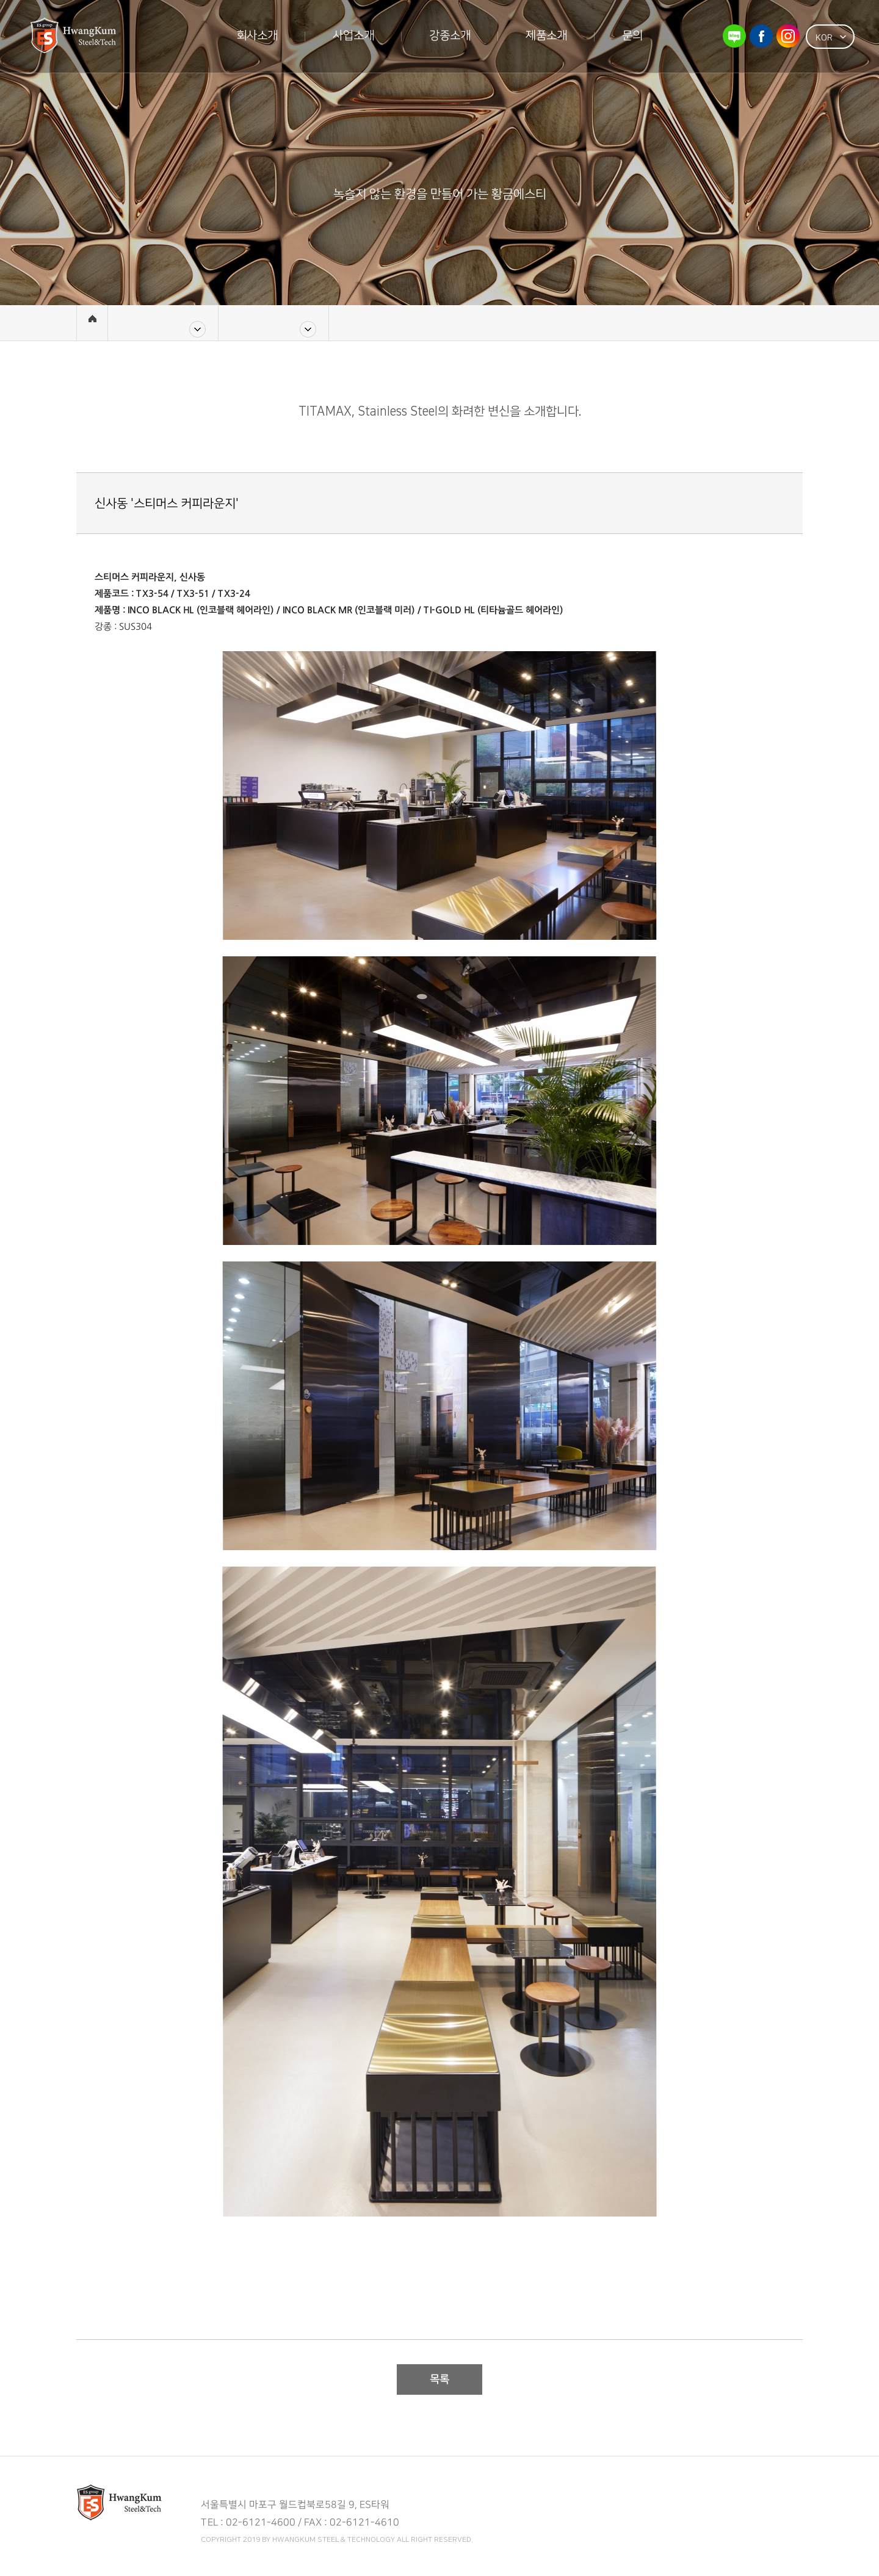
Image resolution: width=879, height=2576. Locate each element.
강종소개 (450, 35)
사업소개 (353, 35)
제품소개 (546, 35)
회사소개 (257, 35)
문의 (632, 35)
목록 (439, 2379)
